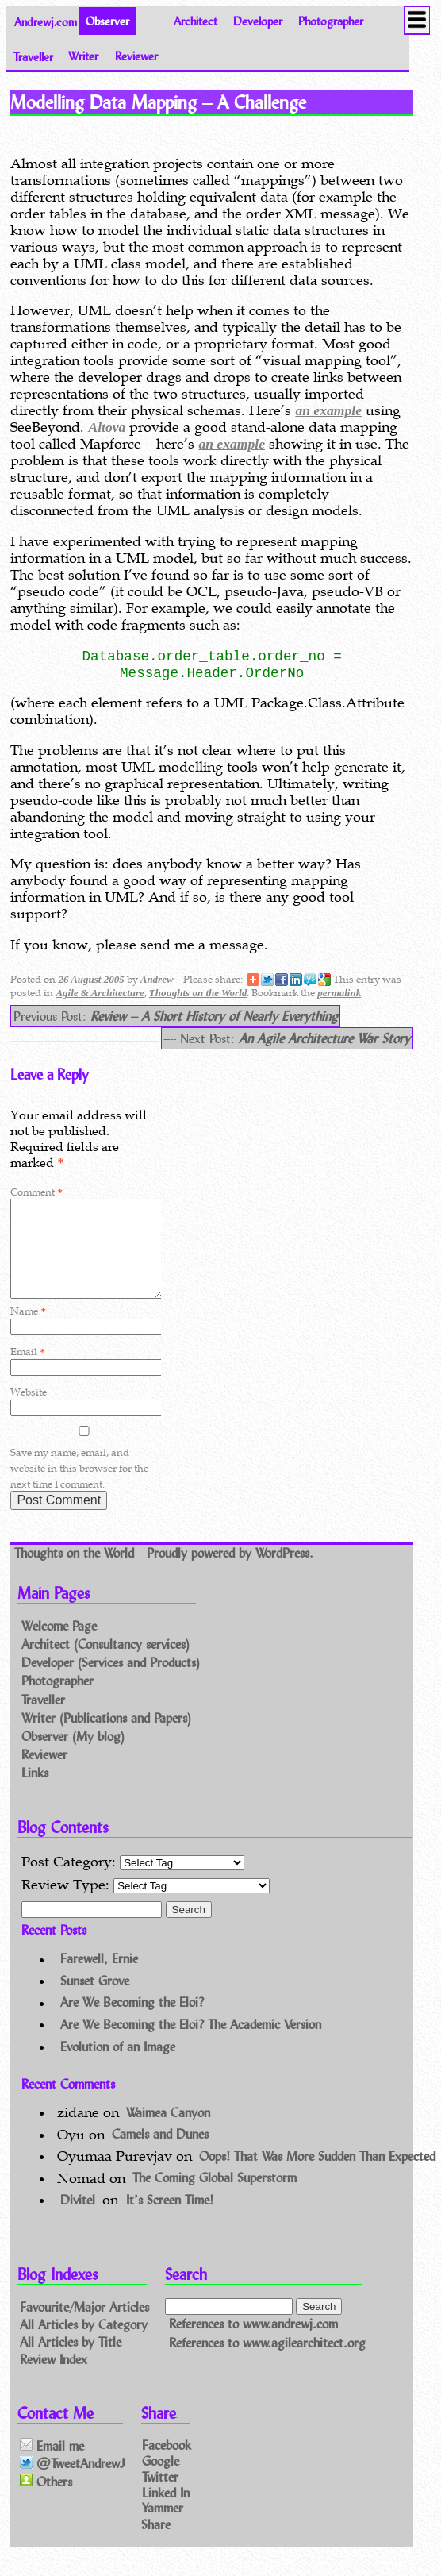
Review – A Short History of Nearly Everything (214, 1015)
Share (156, 2542)
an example (328, 410)
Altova (106, 427)
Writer (83, 56)
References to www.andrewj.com (253, 2343)
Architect (195, 21)
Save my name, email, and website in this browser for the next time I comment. (79, 1487)
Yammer (162, 2526)
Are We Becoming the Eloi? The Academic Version (190, 2043)
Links (34, 1791)
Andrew (157, 979)
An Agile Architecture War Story (324, 1038)
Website (28, 1411)
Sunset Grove (94, 1999)
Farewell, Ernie (99, 1978)
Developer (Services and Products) (110, 1681)
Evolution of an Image (117, 2065)
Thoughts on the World (198, 993)
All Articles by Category (84, 2343)
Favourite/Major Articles (84, 2325)
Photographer (330, 21)
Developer (257, 21)
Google (160, 2479)
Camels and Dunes (160, 2153)
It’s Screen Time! (169, 2218)
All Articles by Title (70, 2360)
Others (46, 2500)
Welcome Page (59, 1644)
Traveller (33, 56)
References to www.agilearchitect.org (267, 2361)
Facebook (166, 2463)
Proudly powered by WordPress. (230, 1571)
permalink (339, 993)
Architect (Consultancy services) (105, 1662)
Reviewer (136, 56)
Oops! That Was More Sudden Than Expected (317, 2174)
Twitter (160, 2494)
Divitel (77, 2218)
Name (27, 1330)
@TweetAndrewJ (72, 2482)
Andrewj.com (45, 21)
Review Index (53, 2377)
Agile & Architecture (100, 993)
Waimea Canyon (168, 2131)
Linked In (166, 2510)
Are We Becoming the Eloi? (132, 2021)
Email (27, 1370)
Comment (36, 1192)
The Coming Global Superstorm (214, 2197)
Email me (52, 2464)
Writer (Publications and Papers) (106, 1736)
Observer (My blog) (73, 1754)
